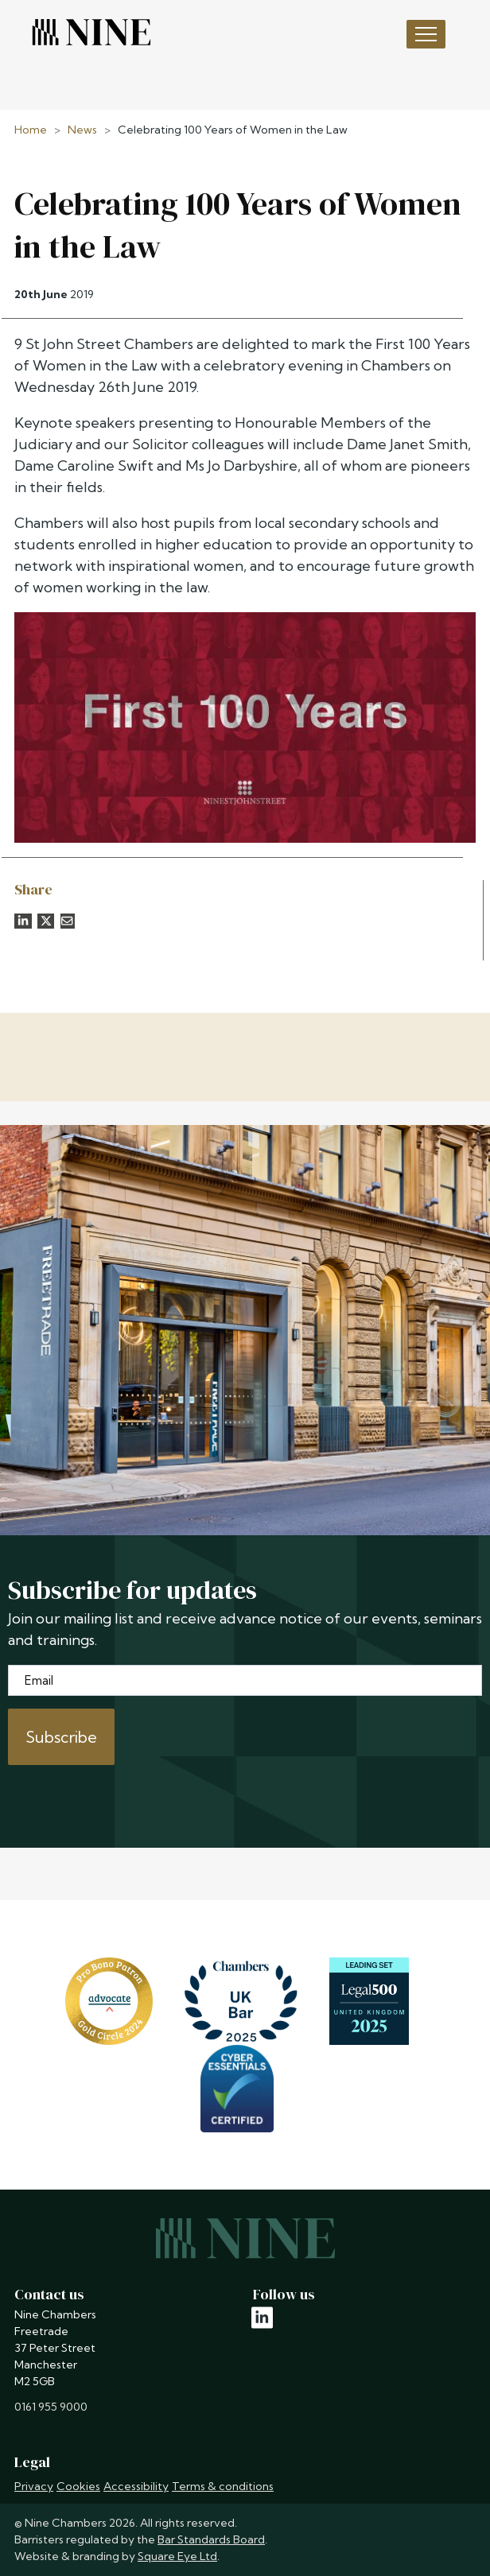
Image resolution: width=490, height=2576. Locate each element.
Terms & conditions (223, 2486)
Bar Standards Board (211, 2539)
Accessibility (136, 2486)
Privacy (33, 2486)
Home (30, 129)
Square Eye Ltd (177, 2556)
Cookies (78, 2486)
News (82, 129)
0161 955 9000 (51, 2406)
